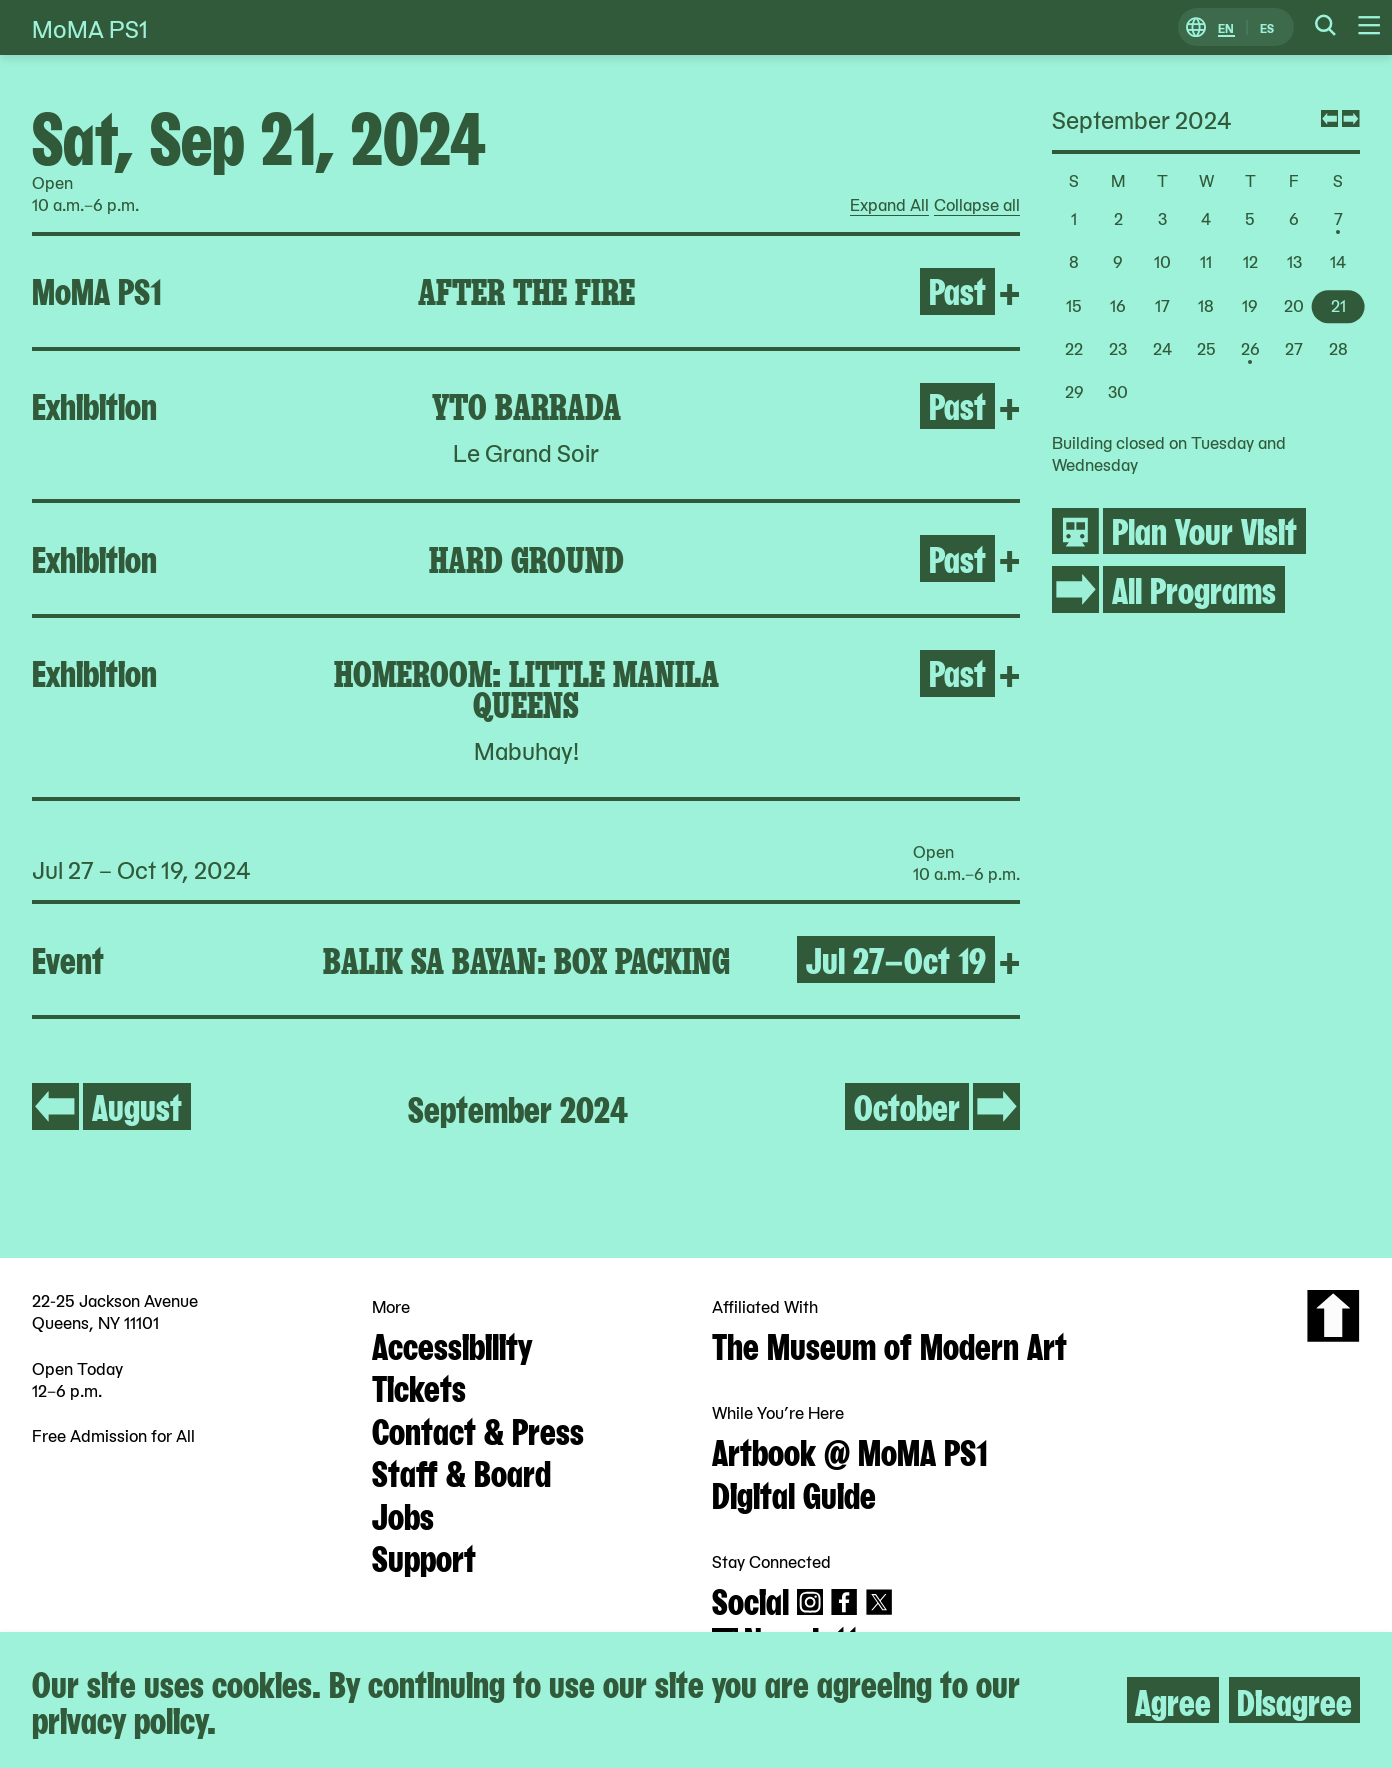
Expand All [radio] (889, 205)
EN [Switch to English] (1226, 27)
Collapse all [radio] (977, 205)
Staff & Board (461, 1471)
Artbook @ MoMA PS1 (850, 1450)
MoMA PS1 (90, 27)
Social (750, 1599)
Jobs (403, 1514)
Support (424, 1556)
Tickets (419, 1386)
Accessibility (452, 1344)
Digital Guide (794, 1493)
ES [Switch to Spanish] (1267, 27)
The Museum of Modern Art (889, 1344)
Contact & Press (478, 1429)
